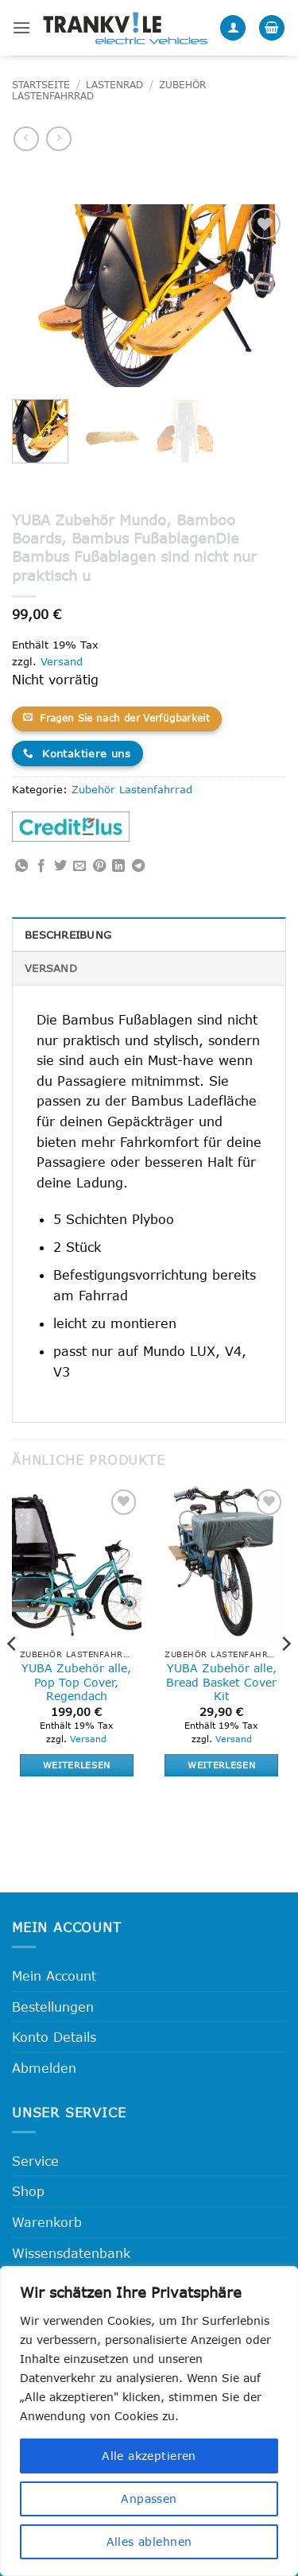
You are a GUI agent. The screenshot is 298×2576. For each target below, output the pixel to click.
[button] (21, 27)
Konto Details (54, 2036)
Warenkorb (47, 2221)
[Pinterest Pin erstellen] (99, 866)
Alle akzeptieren (149, 2455)
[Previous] (12, 1675)
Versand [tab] (51, 968)
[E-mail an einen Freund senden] (79, 866)
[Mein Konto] (233, 28)
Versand (62, 661)
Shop (28, 2190)
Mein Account (54, 1975)
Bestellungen (53, 2006)
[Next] (285, 1675)
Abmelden (44, 2067)
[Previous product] (58, 138)
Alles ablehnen (149, 2541)
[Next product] (26, 138)
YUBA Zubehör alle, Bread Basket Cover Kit (221, 1681)
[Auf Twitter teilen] (60, 866)
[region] (149, 2421)
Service (35, 2160)
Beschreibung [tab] (68, 934)
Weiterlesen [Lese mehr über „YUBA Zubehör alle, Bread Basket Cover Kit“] (221, 1765)
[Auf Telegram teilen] (138, 866)
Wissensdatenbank (71, 2252)
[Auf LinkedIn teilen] (118, 866)
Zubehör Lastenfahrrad (132, 789)
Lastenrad (114, 85)
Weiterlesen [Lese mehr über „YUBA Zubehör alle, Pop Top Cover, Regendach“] (76, 1765)
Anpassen (148, 2498)
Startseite (41, 85)
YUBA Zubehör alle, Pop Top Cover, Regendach (76, 1681)
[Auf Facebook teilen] (41, 866)
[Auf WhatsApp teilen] (21, 866)
